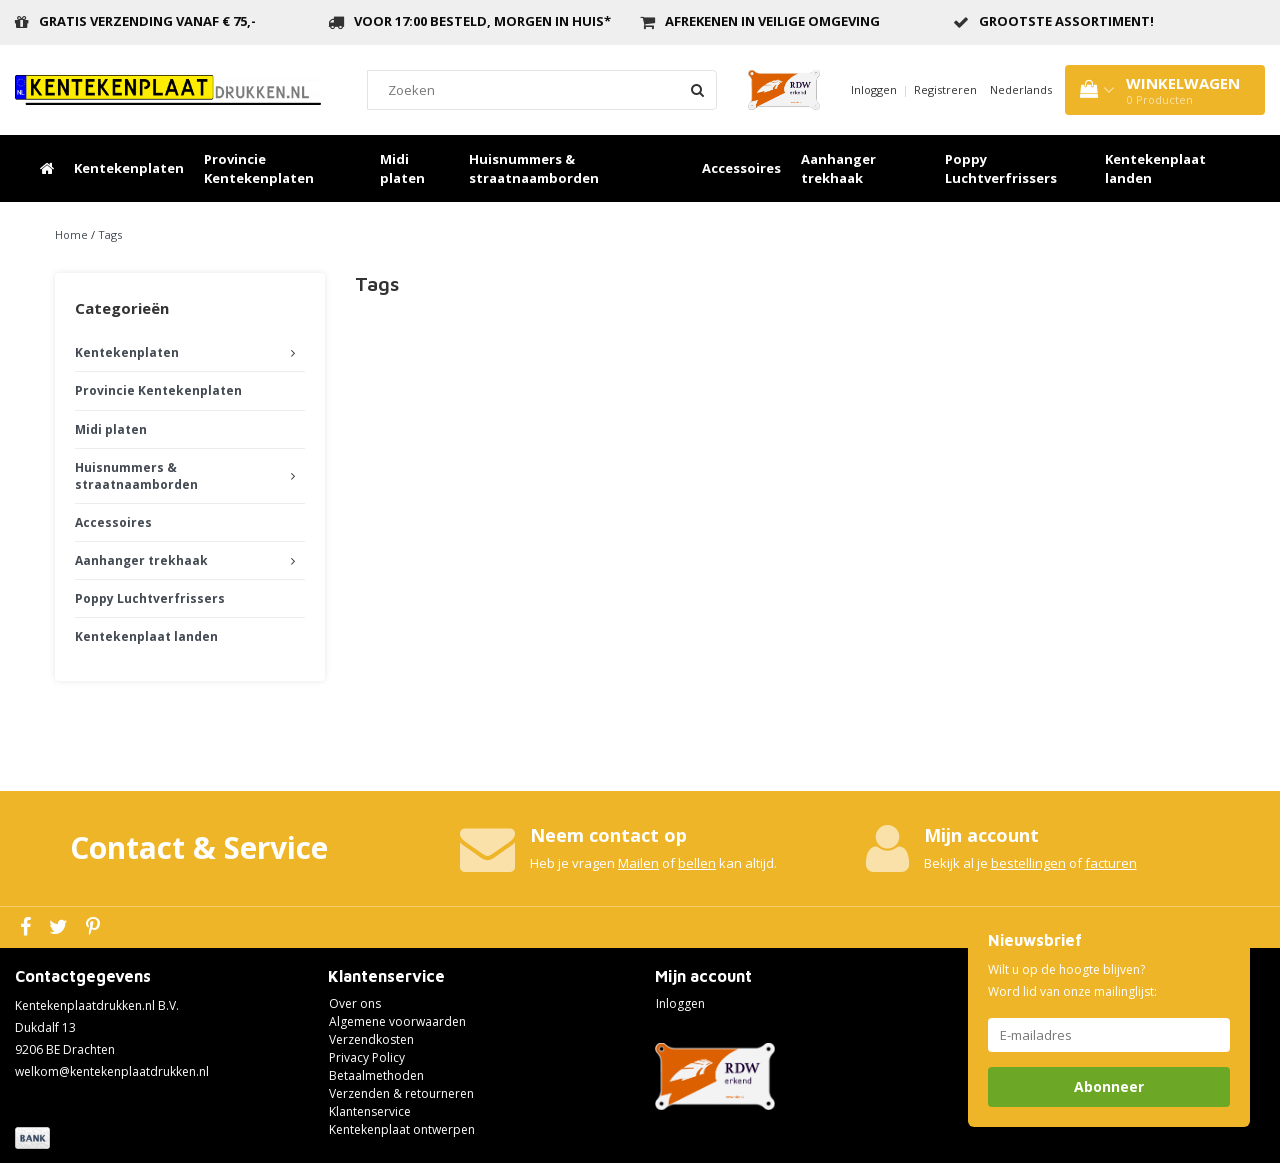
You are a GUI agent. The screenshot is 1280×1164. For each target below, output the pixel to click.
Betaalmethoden (376, 1075)
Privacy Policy (367, 1057)
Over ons (355, 1003)
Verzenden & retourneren (401, 1093)
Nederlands (1021, 89)
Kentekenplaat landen (1155, 168)
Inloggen (874, 89)
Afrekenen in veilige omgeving (772, 21)
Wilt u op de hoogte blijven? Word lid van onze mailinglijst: (1072, 980)
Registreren (945, 89)
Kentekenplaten (129, 168)
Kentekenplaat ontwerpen (402, 1129)
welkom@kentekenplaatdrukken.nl (112, 1071)
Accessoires (741, 168)
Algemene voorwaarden (397, 1021)
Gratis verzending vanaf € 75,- (147, 21)
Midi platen (402, 168)
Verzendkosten (371, 1039)
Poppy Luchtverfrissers (1001, 168)
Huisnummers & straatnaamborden (534, 168)
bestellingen (1028, 863)
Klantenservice (370, 1111)
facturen (1111, 863)
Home (71, 234)
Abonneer (1109, 1086)
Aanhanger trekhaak (838, 168)
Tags (110, 234)
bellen (697, 863)
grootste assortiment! (1066, 21)
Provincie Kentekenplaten (259, 168)
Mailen (638, 863)
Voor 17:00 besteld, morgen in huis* (482, 21)
